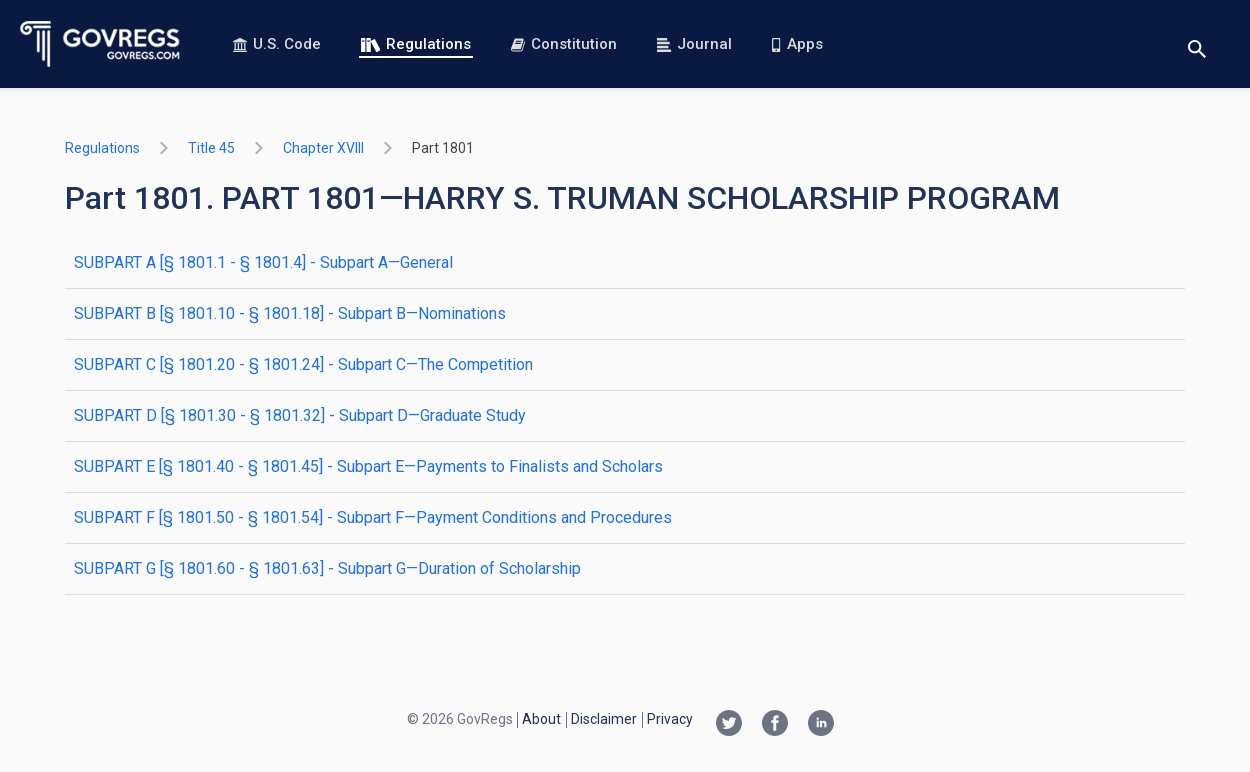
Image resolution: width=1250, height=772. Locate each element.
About (541, 719)
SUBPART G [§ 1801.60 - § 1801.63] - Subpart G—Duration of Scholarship (327, 568)
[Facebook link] (775, 725)
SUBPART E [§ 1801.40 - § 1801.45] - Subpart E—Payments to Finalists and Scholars (368, 466)
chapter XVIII (323, 148)
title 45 (211, 148)
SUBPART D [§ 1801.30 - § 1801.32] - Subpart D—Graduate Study (300, 415)
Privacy (670, 719)
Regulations (416, 44)
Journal (694, 44)
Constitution (564, 44)
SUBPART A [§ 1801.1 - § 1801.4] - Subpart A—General (263, 262)
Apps (797, 44)
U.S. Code (277, 44)
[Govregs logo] (100, 44)
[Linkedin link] (821, 725)
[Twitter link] (729, 725)
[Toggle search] (1197, 44)
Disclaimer (604, 719)
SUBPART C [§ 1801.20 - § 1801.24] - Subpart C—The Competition (303, 364)
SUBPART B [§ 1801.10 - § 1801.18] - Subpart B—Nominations (290, 313)
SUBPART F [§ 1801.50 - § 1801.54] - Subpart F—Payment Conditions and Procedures (373, 517)
